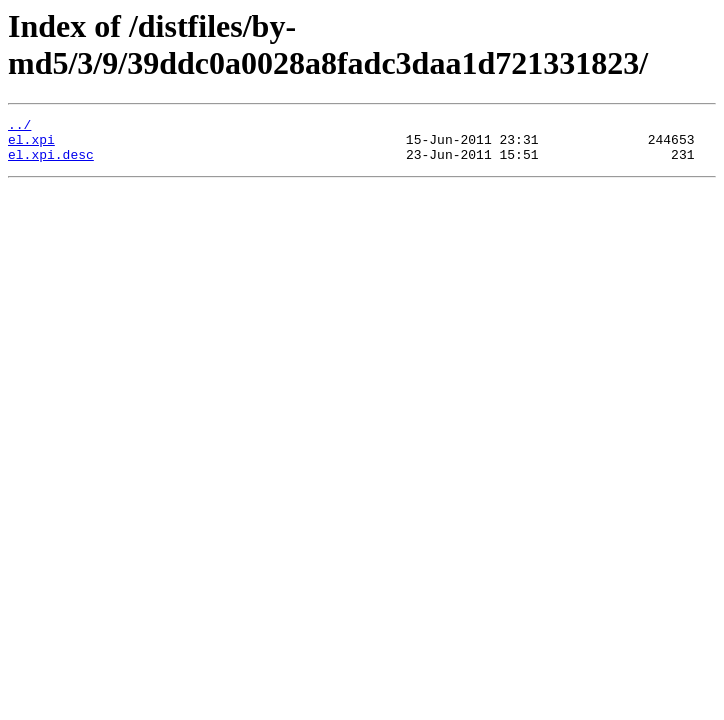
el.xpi (31, 145)
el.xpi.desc (51, 163)
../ (19, 127)
